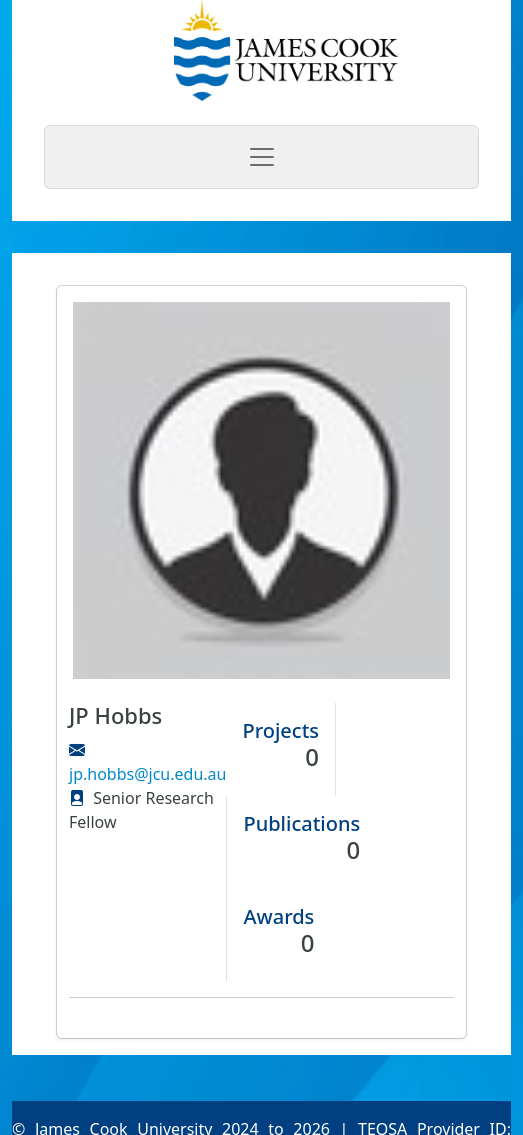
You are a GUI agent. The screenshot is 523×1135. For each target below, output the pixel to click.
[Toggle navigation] (261, 157)
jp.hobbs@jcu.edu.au (147, 774)
